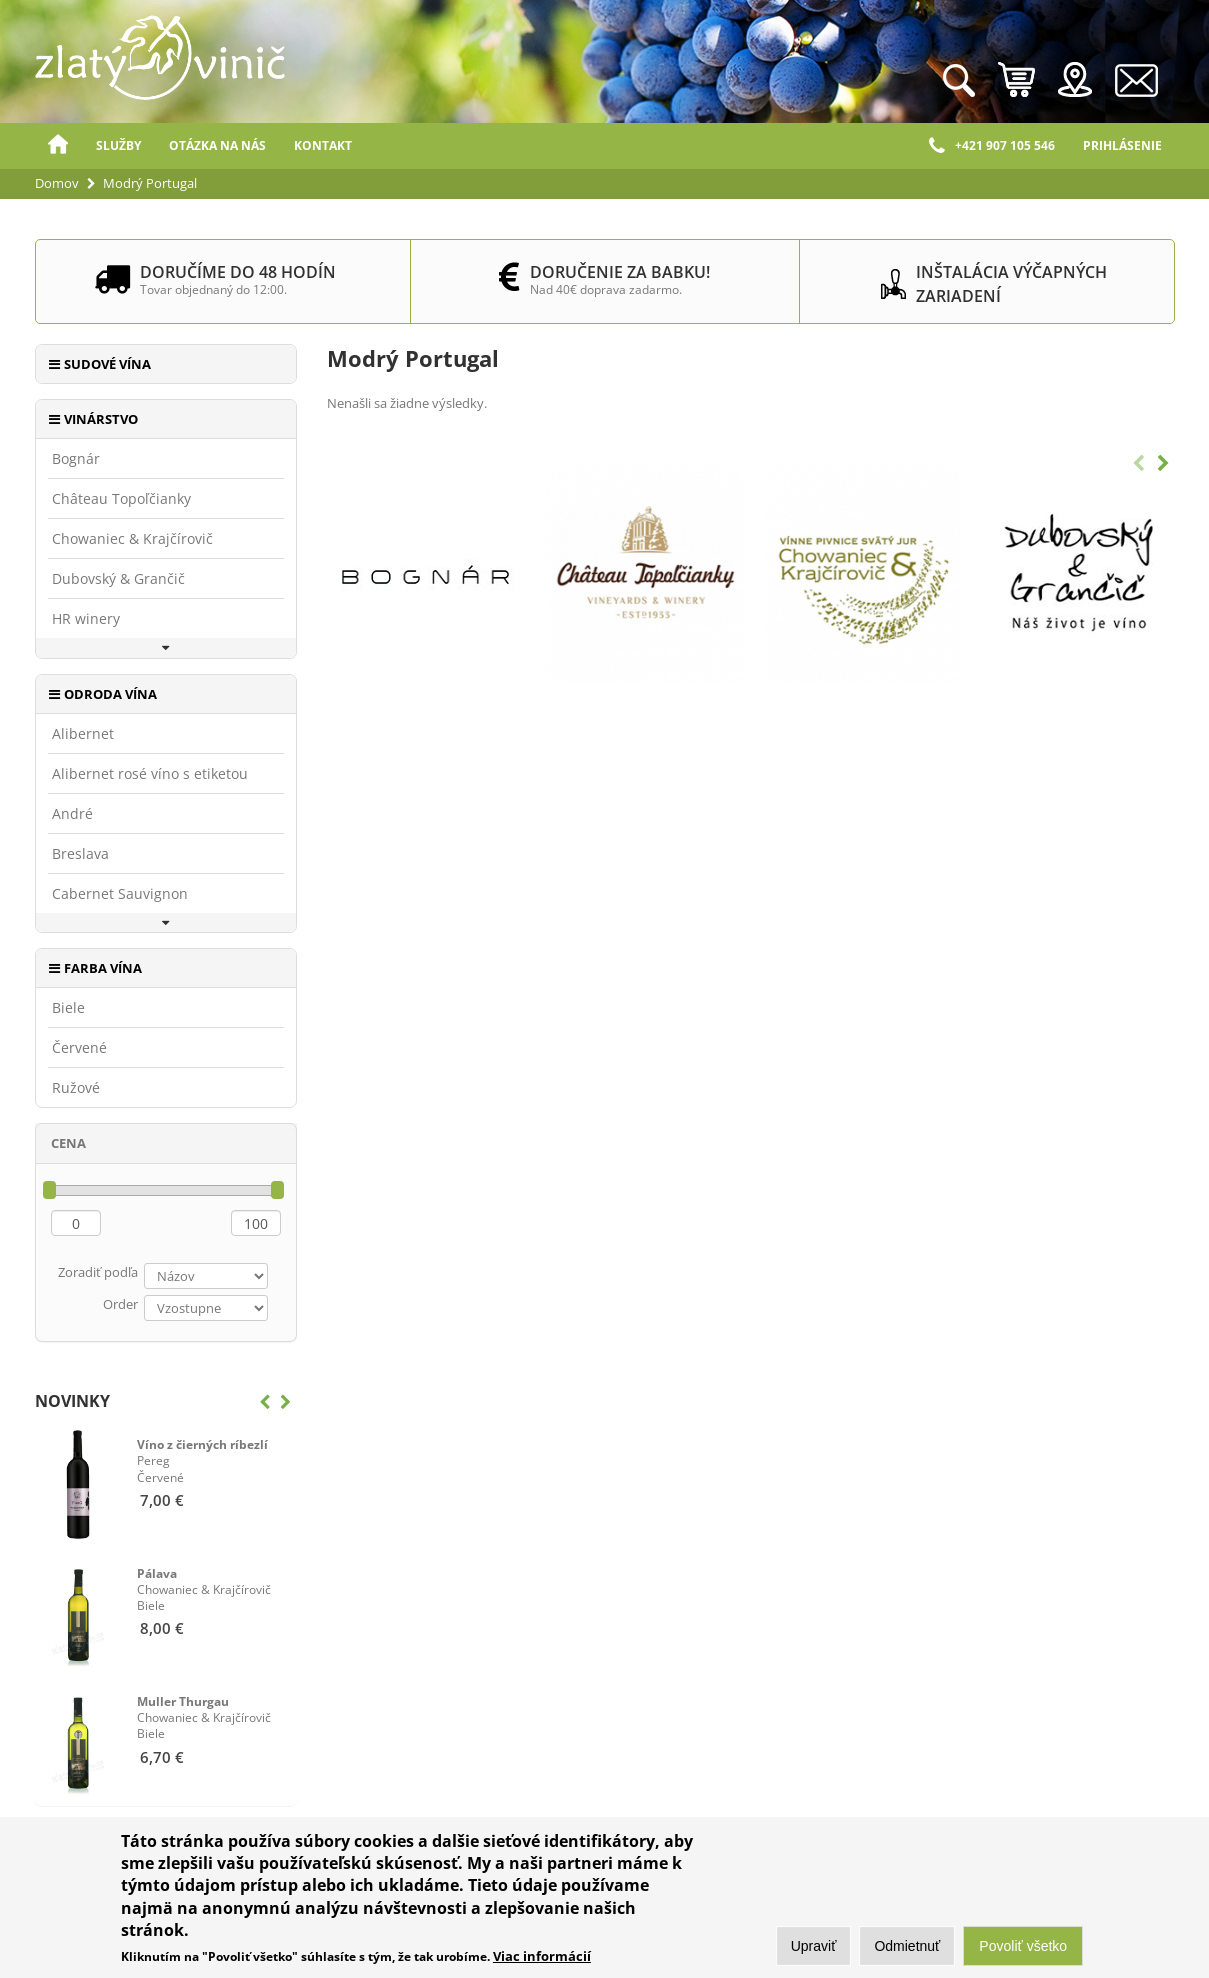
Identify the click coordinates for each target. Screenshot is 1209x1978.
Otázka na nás (217, 145)
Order (120, 1304)
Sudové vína (107, 364)
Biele (68, 1008)
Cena (68, 1143)
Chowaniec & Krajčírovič (132, 539)
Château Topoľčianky (121, 499)
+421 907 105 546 (992, 146)
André (72, 814)
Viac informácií (542, 1960)
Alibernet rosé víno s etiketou (150, 774)
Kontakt (323, 145)
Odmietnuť (907, 1951)
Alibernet (83, 734)
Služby (118, 145)
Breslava (80, 854)
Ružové (76, 1088)
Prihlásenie (1122, 145)
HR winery (86, 619)
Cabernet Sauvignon (120, 894)
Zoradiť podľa (98, 1272)
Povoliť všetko (1023, 1951)
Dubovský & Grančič (118, 579)
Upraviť (814, 1951)
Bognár (76, 459)
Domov (58, 146)
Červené (79, 1048)
